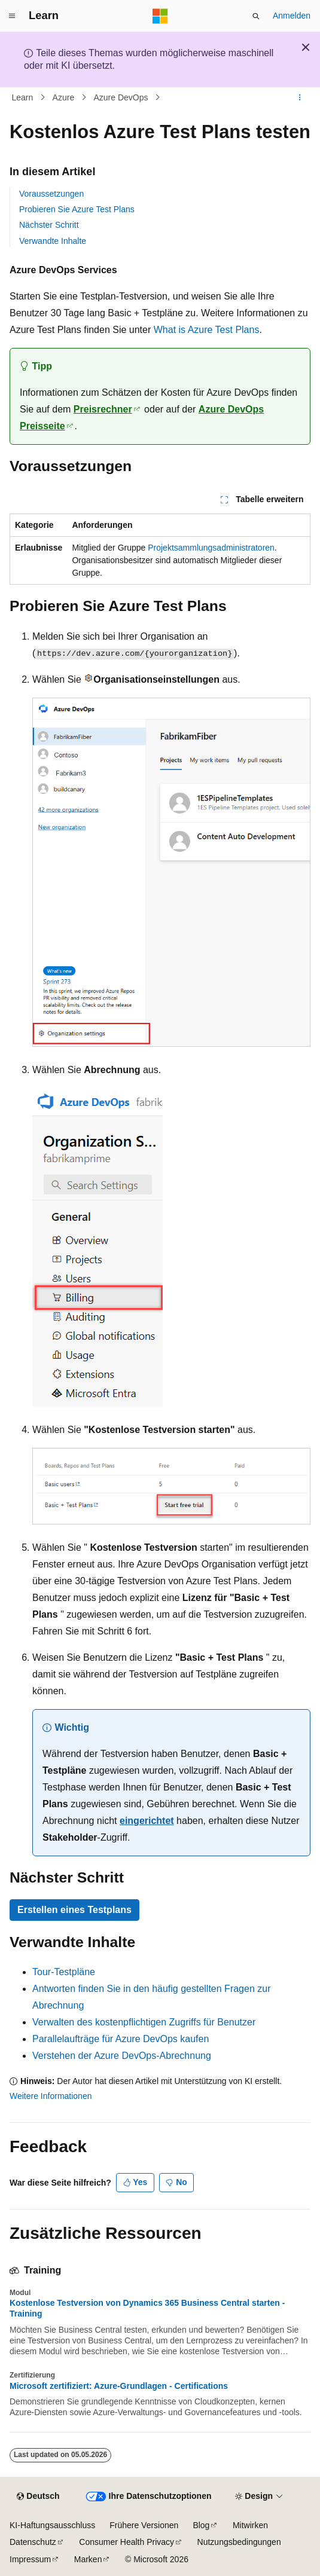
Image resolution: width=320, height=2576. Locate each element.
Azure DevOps (120, 97)
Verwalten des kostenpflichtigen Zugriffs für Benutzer (143, 2022)
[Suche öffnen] (256, 16)
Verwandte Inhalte (52, 241)
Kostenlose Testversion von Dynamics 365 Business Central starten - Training (147, 2308)
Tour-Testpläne (63, 1972)
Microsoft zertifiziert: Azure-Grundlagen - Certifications (119, 2386)
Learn (22, 97)
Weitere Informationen (51, 2096)
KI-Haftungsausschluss (52, 2525)
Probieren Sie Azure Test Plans (77, 209)
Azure (64, 97)
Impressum (30, 2559)
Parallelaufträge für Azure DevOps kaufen (120, 2039)
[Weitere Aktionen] (299, 97)
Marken (88, 2559)
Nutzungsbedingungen (239, 2542)
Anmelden (291, 15)
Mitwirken (250, 2525)
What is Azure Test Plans (207, 330)
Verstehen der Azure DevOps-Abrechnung (121, 2056)
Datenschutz (33, 2542)
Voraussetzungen (51, 193)
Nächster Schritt (49, 225)
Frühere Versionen (143, 2525)
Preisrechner (103, 409)
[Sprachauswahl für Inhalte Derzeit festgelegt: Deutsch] (38, 2496)
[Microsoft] (160, 16)
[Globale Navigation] (12, 16)
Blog (201, 2525)
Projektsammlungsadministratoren (211, 547)
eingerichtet (147, 1821)
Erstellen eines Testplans (74, 1910)
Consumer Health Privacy (126, 2542)
